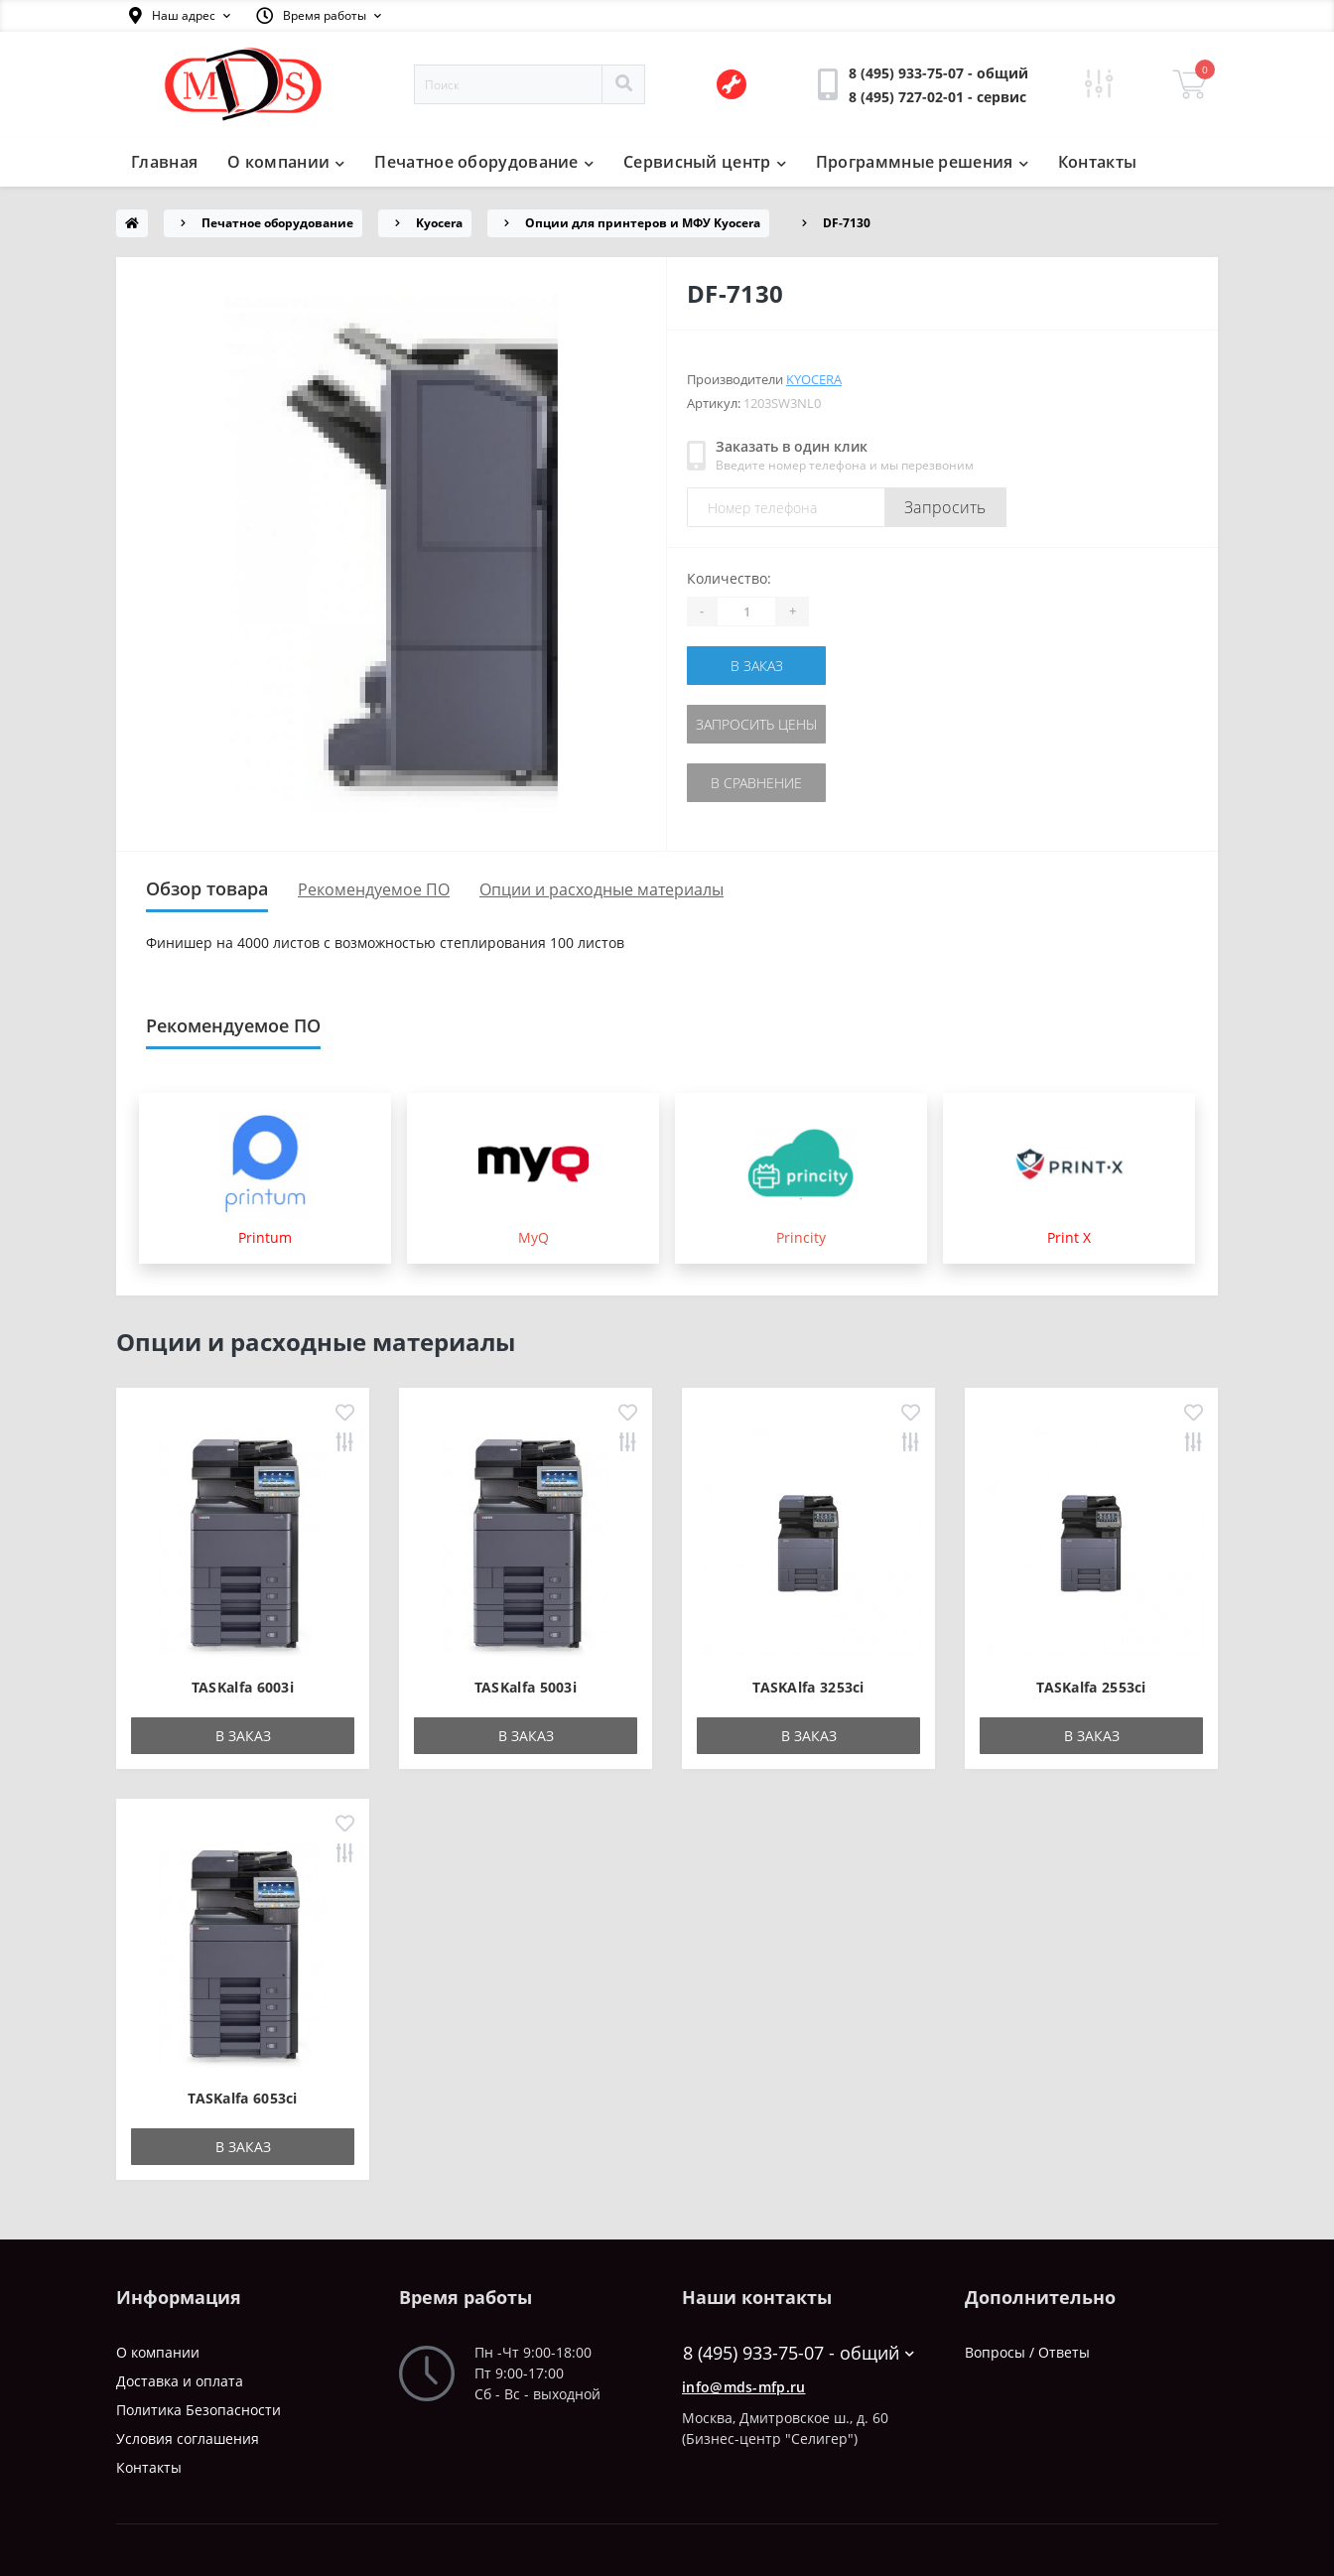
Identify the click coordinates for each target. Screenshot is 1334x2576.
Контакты (1097, 162)
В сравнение (756, 782)
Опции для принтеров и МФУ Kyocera (642, 222)
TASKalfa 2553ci (1091, 1687)
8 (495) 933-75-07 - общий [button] (798, 2353)
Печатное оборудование (484, 162)
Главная (164, 162)
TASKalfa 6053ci (243, 2098)
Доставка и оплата (179, 2381)
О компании (285, 162)
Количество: (729, 578)
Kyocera (439, 222)
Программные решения (922, 162)
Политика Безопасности (198, 2409)
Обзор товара (207, 888)
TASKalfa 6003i (243, 1687)
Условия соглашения (187, 2438)
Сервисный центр (704, 162)
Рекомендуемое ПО (374, 889)
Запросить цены (756, 724)
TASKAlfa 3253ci (808, 1687)
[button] (179, 16)
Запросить (945, 507)
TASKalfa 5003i (525, 1687)
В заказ (757, 665)
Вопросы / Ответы (1027, 2352)
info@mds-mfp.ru (744, 2386)
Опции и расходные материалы (601, 889)
